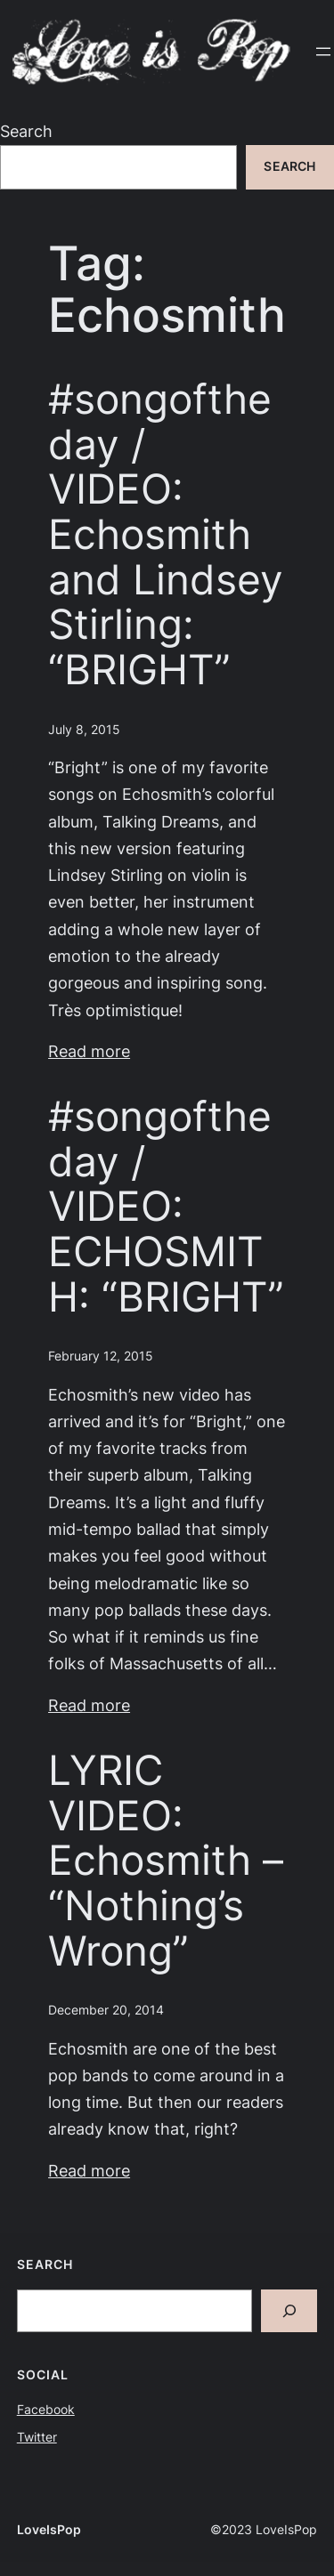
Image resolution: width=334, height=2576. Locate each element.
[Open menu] (323, 51)
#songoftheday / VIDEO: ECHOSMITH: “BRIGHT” (166, 1206)
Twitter (37, 2437)
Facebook (46, 2409)
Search (26, 131)
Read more (89, 1051)
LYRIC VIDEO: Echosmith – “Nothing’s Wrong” (165, 1860)
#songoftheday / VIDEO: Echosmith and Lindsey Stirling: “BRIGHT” (165, 533)
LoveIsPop (49, 2530)
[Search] (289, 2311)
